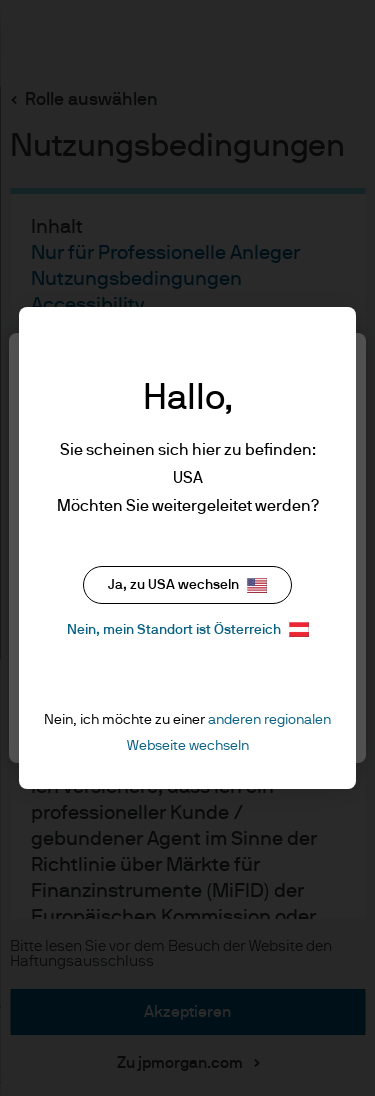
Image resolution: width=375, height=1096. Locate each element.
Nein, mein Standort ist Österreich (188, 629)
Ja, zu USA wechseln (187, 585)
